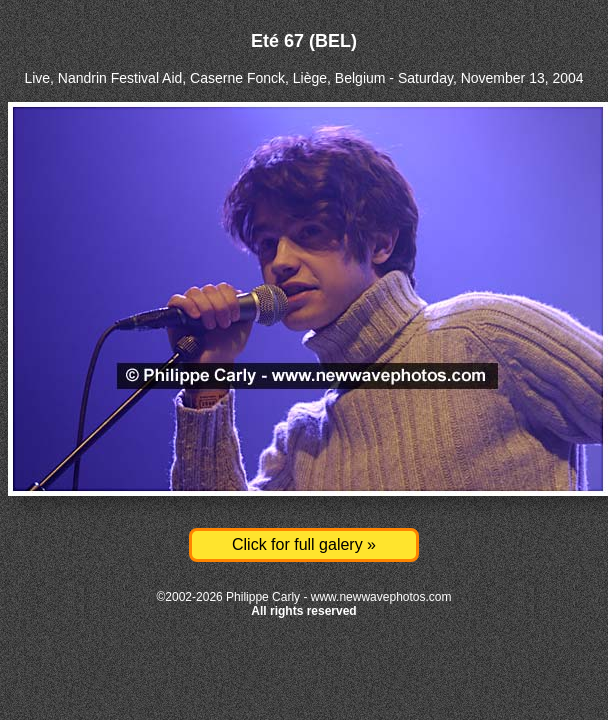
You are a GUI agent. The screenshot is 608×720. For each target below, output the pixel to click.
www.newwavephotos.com (381, 597)
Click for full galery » (304, 544)
